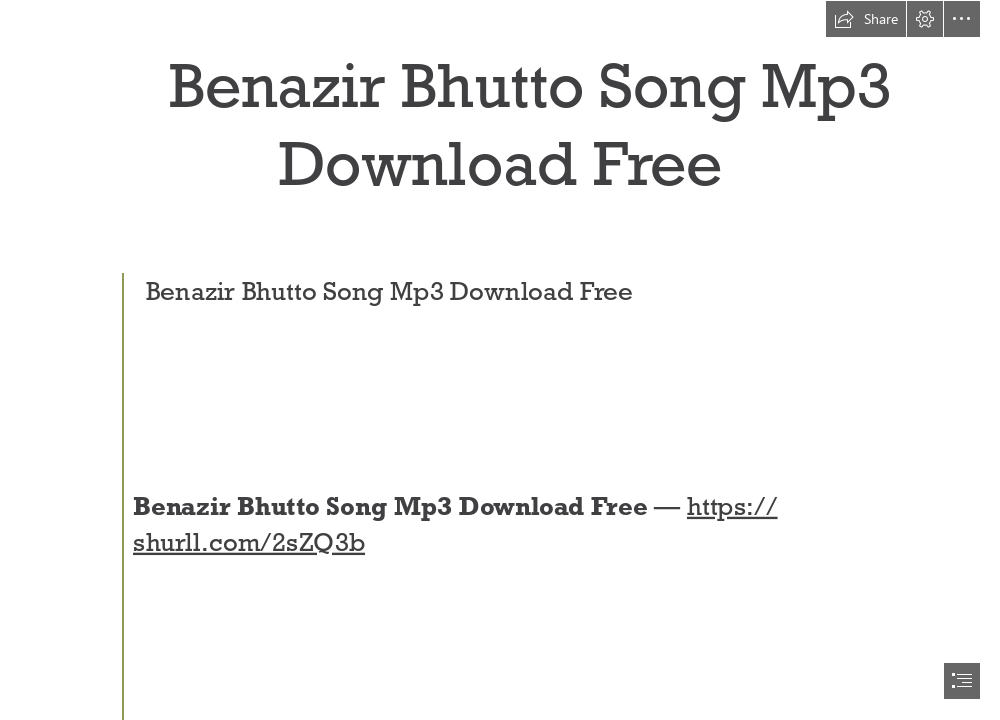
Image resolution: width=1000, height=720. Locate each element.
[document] (500, 360)
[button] (866, 19)
